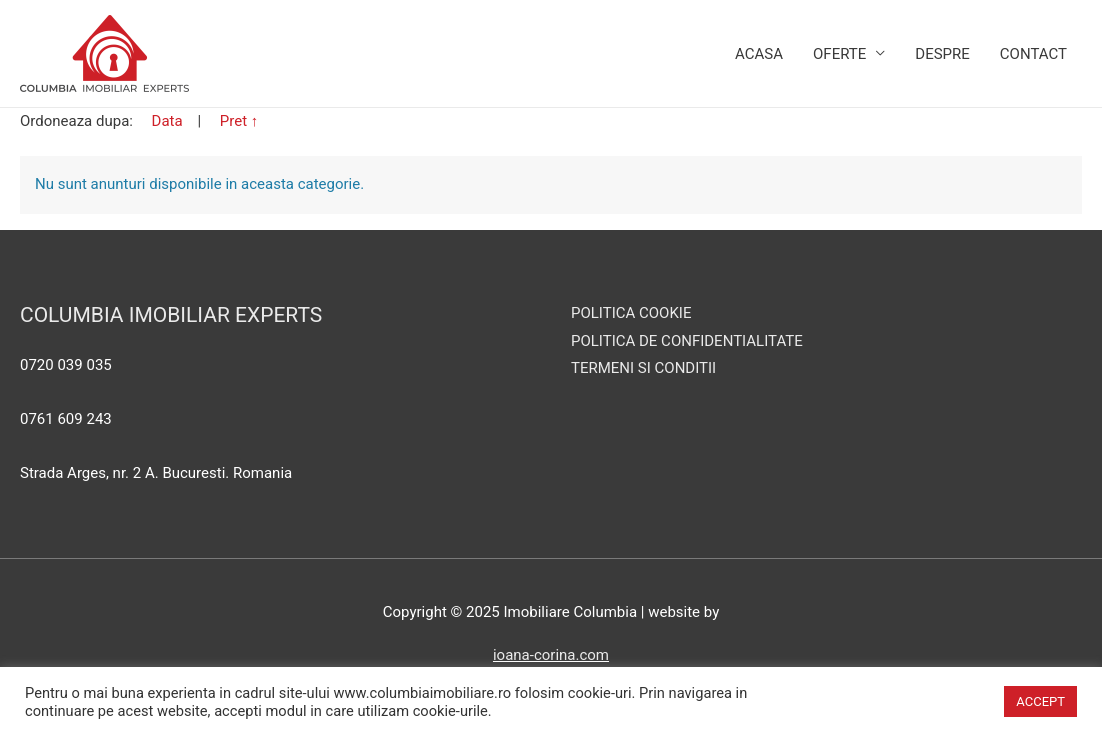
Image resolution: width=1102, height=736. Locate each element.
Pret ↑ (239, 121)
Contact (1033, 54)
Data (169, 121)
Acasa (759, 54)
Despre (942, 54)
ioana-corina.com (551, 655)
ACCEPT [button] (1040, 701)
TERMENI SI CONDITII (643, 368)
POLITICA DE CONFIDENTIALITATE (687, 341)
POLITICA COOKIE (631, 313)
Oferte (839, 54)
